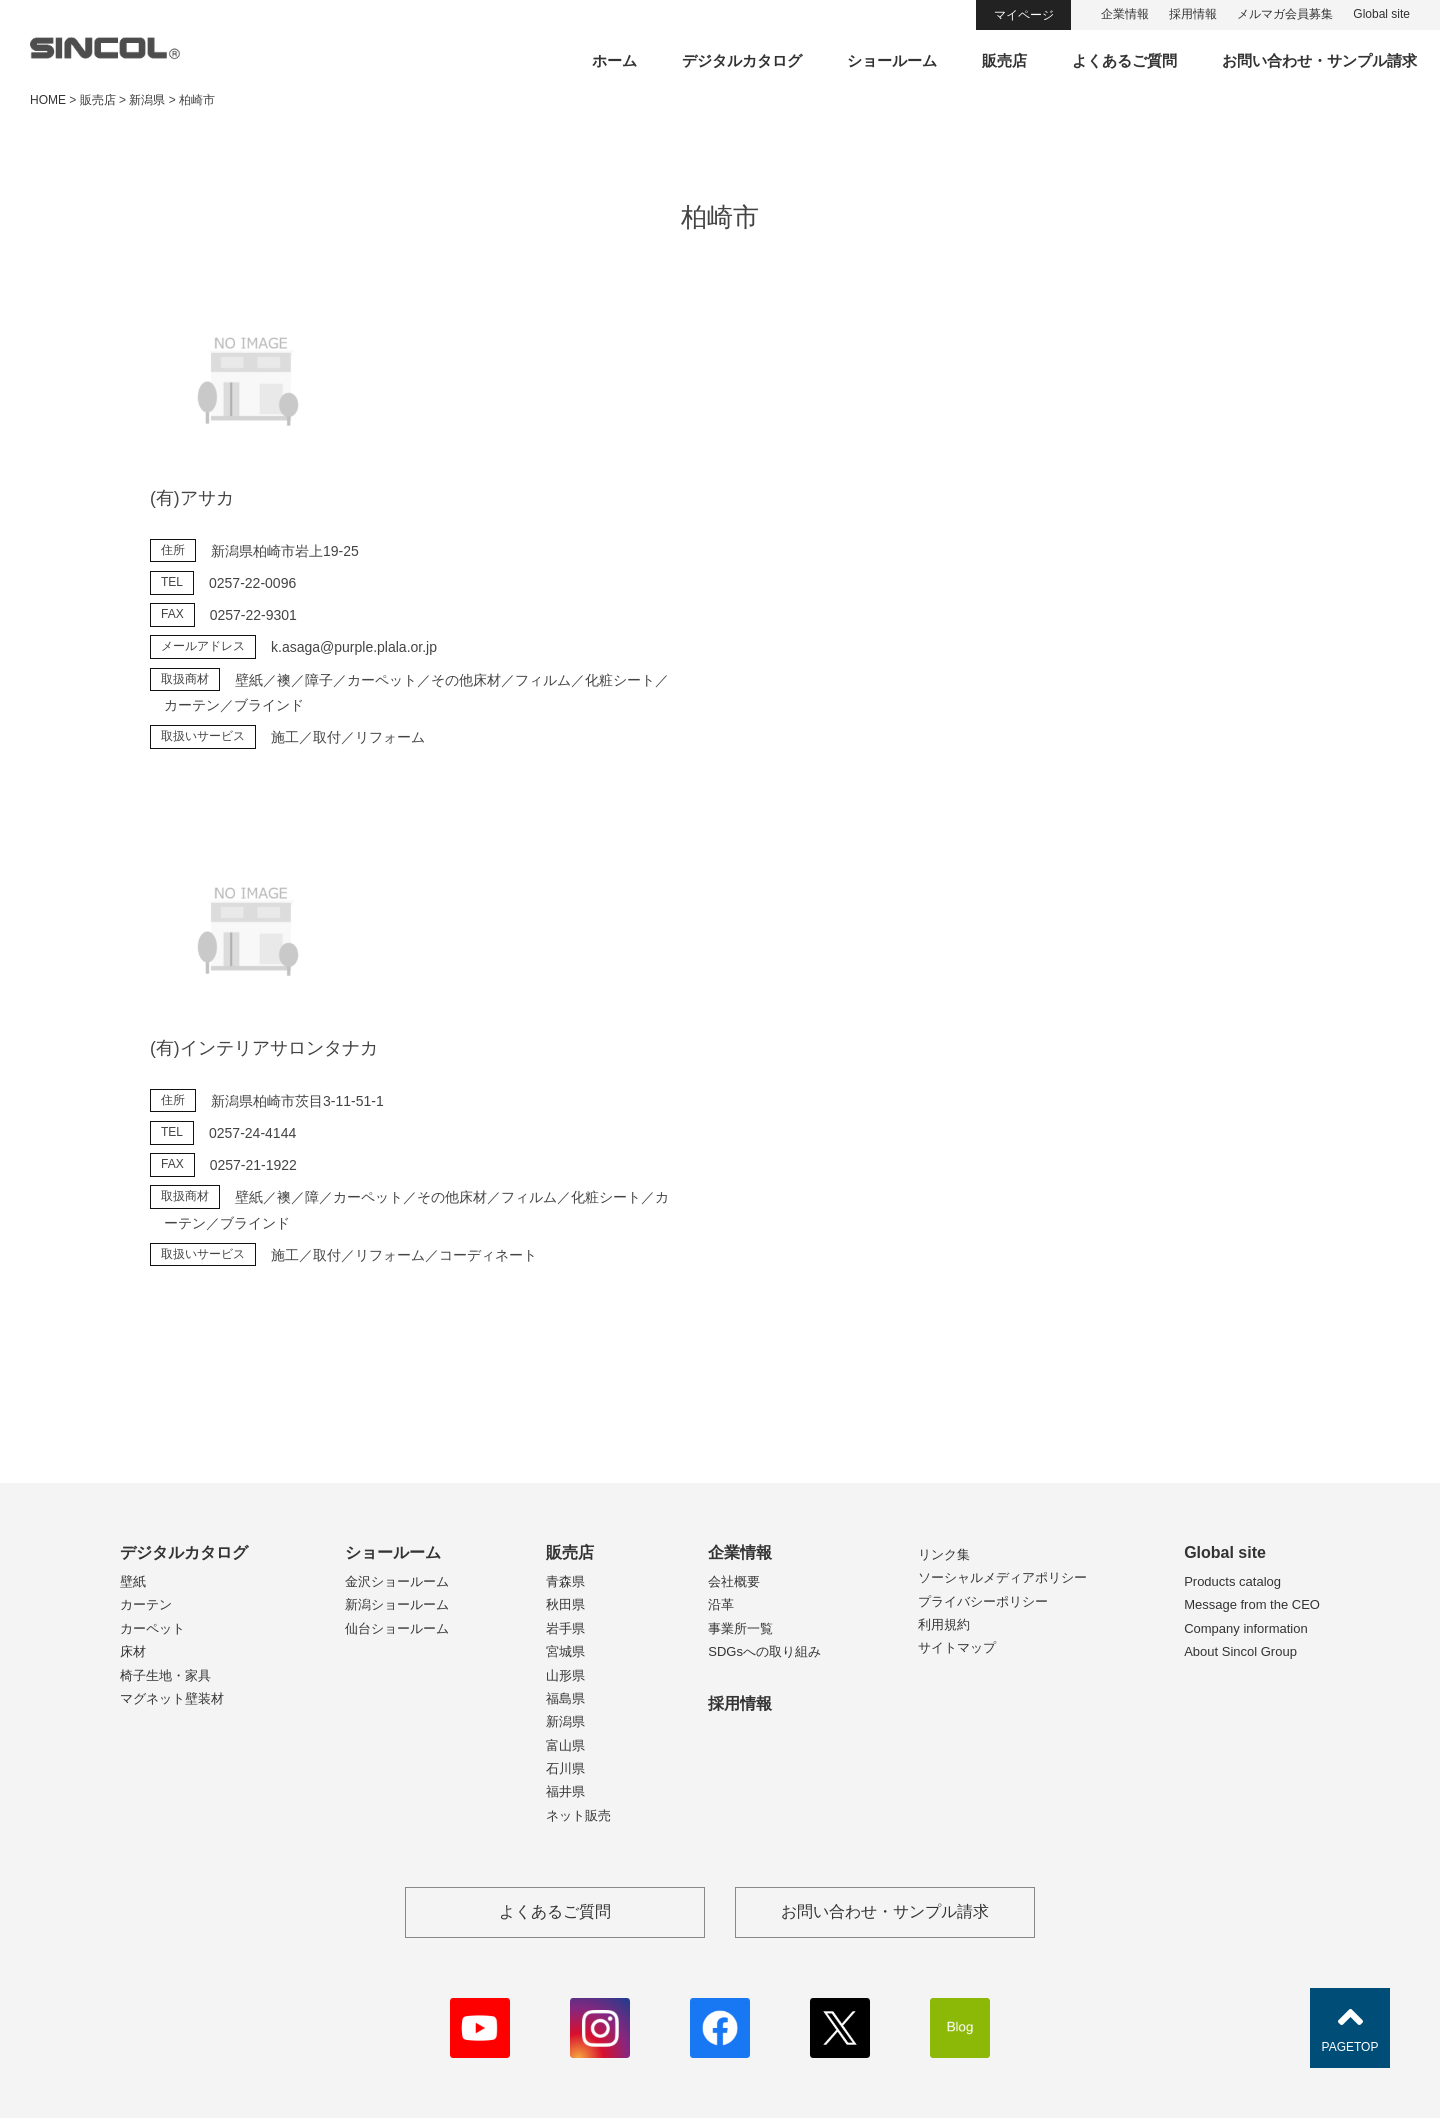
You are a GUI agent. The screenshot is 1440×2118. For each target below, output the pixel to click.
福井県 (565, 1791)
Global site (1381, 14)
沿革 (721, 1604)
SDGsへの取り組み (764, 1651)
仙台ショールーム (397, 1628)
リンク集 (944, 1554)
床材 (133, 1651)
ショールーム (892, 60)
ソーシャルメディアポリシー (1002, 1577)
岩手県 (565, 1628)
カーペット (152, 1628)
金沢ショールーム (397, 1581)
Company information (1246, 1628)
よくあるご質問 (1124, 60)
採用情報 (1193, 14)
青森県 (565, 1581)
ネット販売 (578, 1815)
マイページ (1024, 15)
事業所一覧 (740, 1628)
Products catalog (1232, 1581)
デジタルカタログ (742, 60)
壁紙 (133, 1581)
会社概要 (734, 1581)
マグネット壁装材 (172, 1698)
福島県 (565, 1698)
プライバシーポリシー (983, 1601)
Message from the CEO (1252, 1604)
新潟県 (565, 1721)
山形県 (565, 1675)
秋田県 (565, 1604)
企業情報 (1125, 14)
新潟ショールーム (397, 1604)
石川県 (565, 1768)
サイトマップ (957, 1647)
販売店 (1004, 60)
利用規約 (944, 1624)
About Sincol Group (1240, 1651)
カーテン (146, 1604)
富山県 (565, 1745)
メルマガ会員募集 (1285, 14)
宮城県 (565, 1651)
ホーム (614, 60)
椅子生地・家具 (165, 1675)
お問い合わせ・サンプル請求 (1319, 60)
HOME (48, 100)
